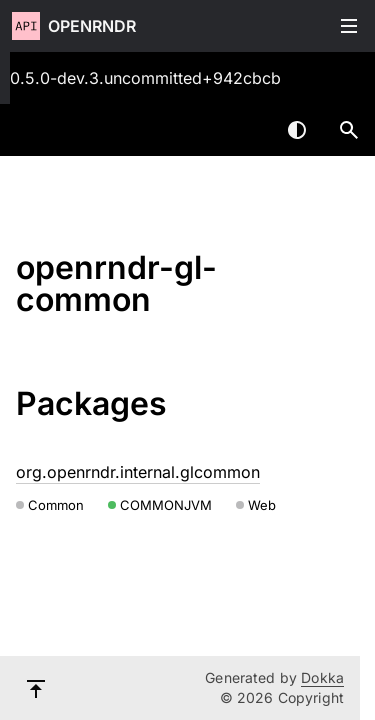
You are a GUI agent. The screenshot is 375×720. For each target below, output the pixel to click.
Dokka (322, 677)
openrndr (92, 26)
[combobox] (245, 130)
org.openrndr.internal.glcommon (138, 472)
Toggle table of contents (349, 26)
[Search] (349, 130)
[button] (349, 130)
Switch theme (297, 130)
